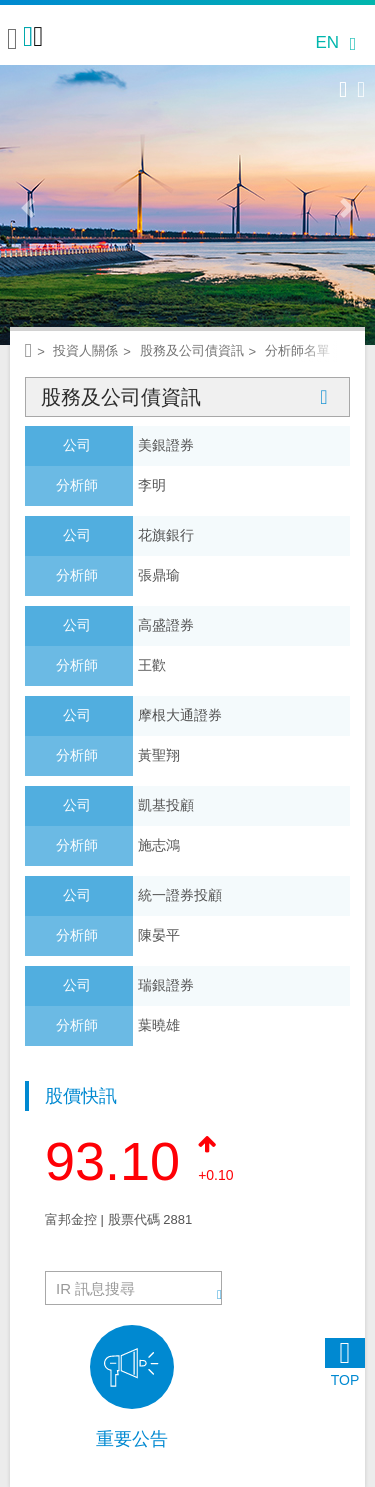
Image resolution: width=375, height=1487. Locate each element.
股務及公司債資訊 (187, 397)
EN (327, 42)
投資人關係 (85, 350)
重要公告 (132, 1439)
